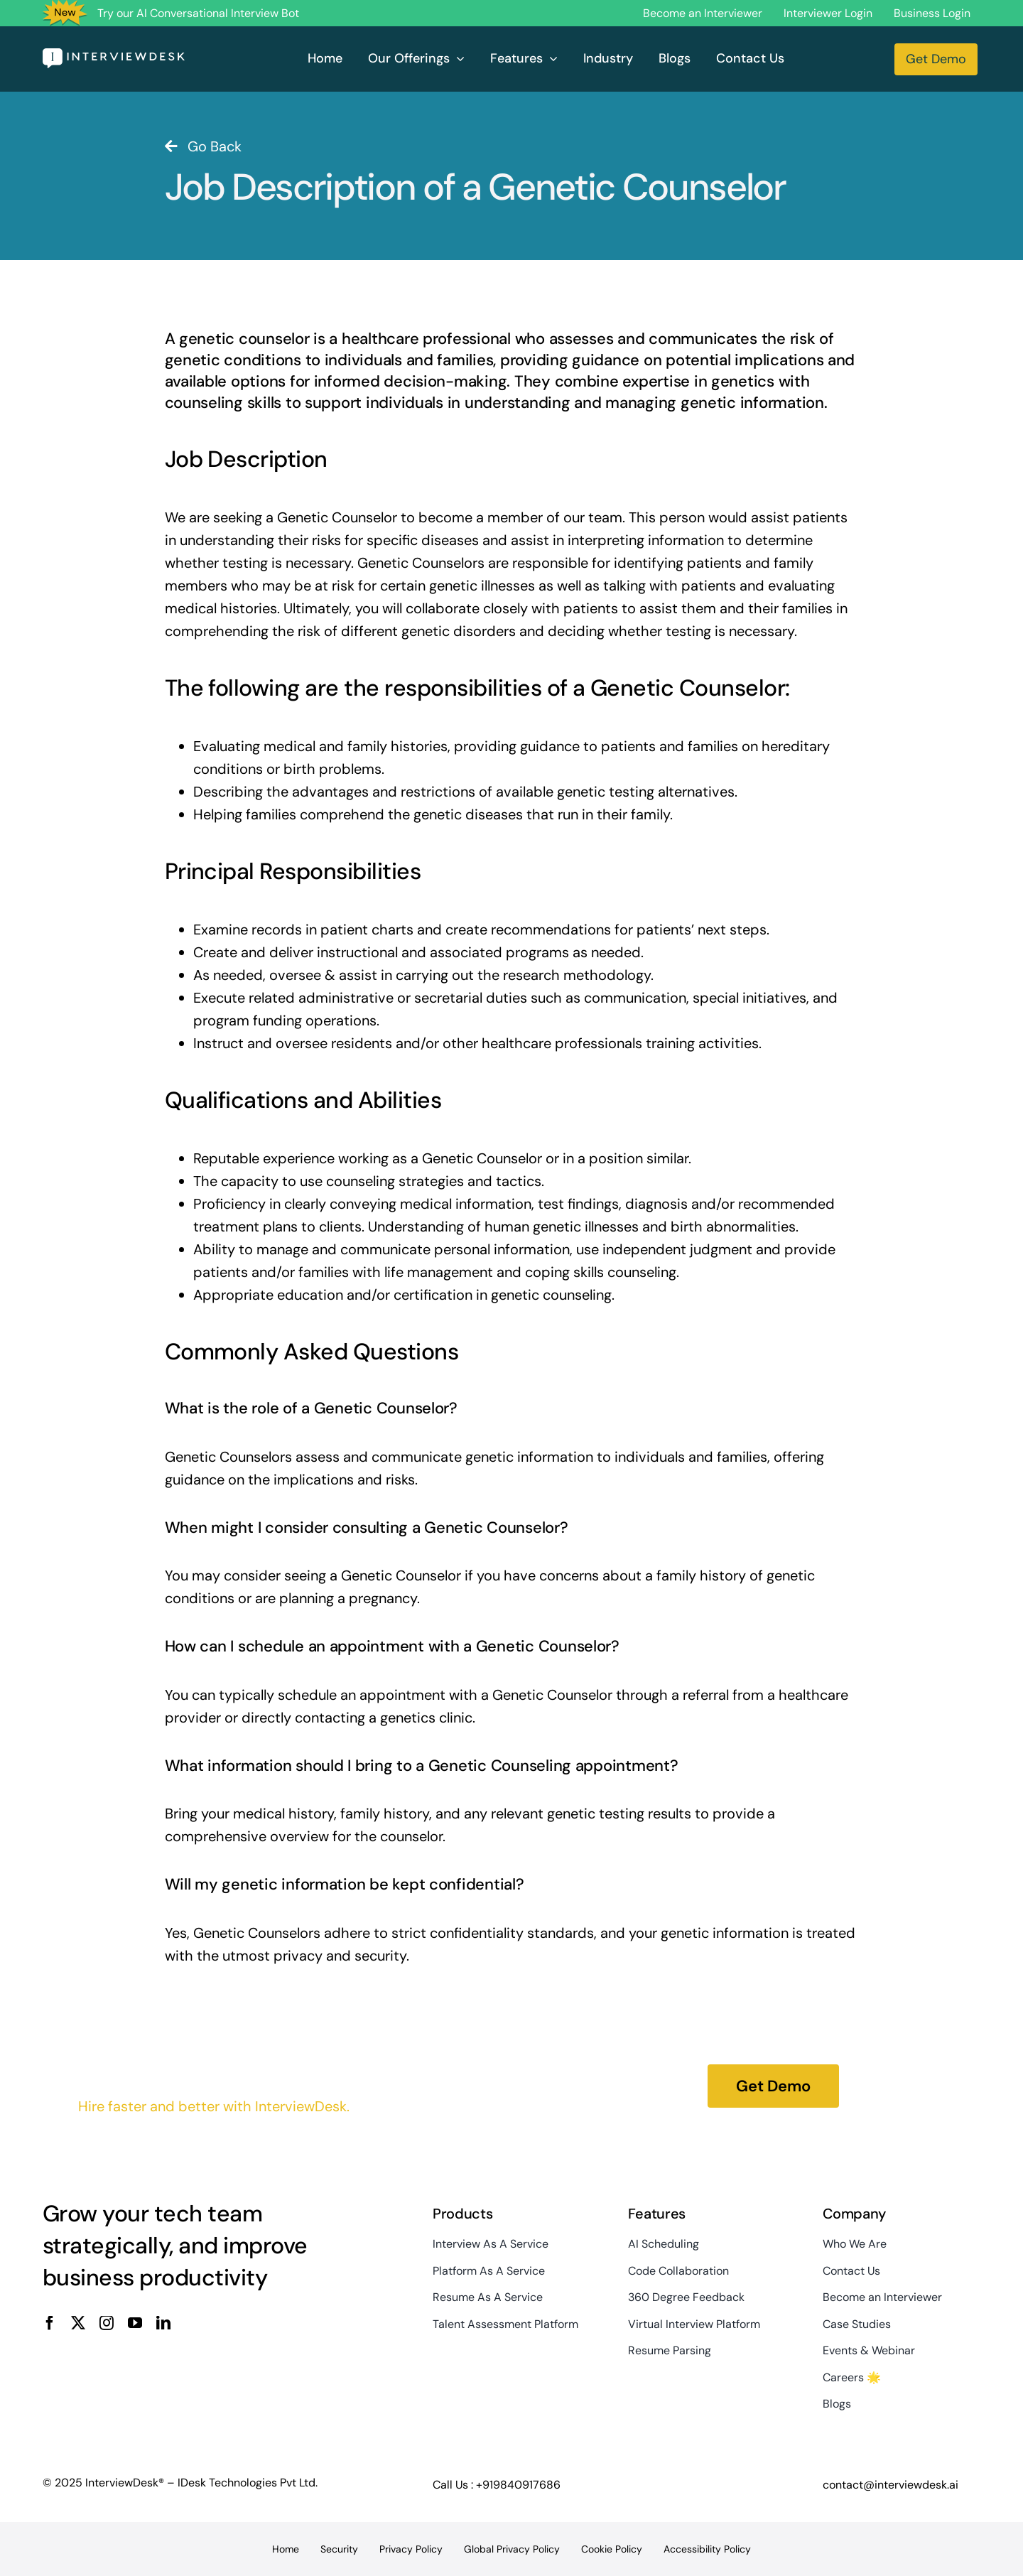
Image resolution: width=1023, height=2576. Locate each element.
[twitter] (78, 2323)
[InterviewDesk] (114, 55)
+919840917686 (518, 2484)
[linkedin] (163, 2323)
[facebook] (50, 2323)
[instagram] (106, 2323)
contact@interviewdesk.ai (890, 2484)
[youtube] (135, 2323)
